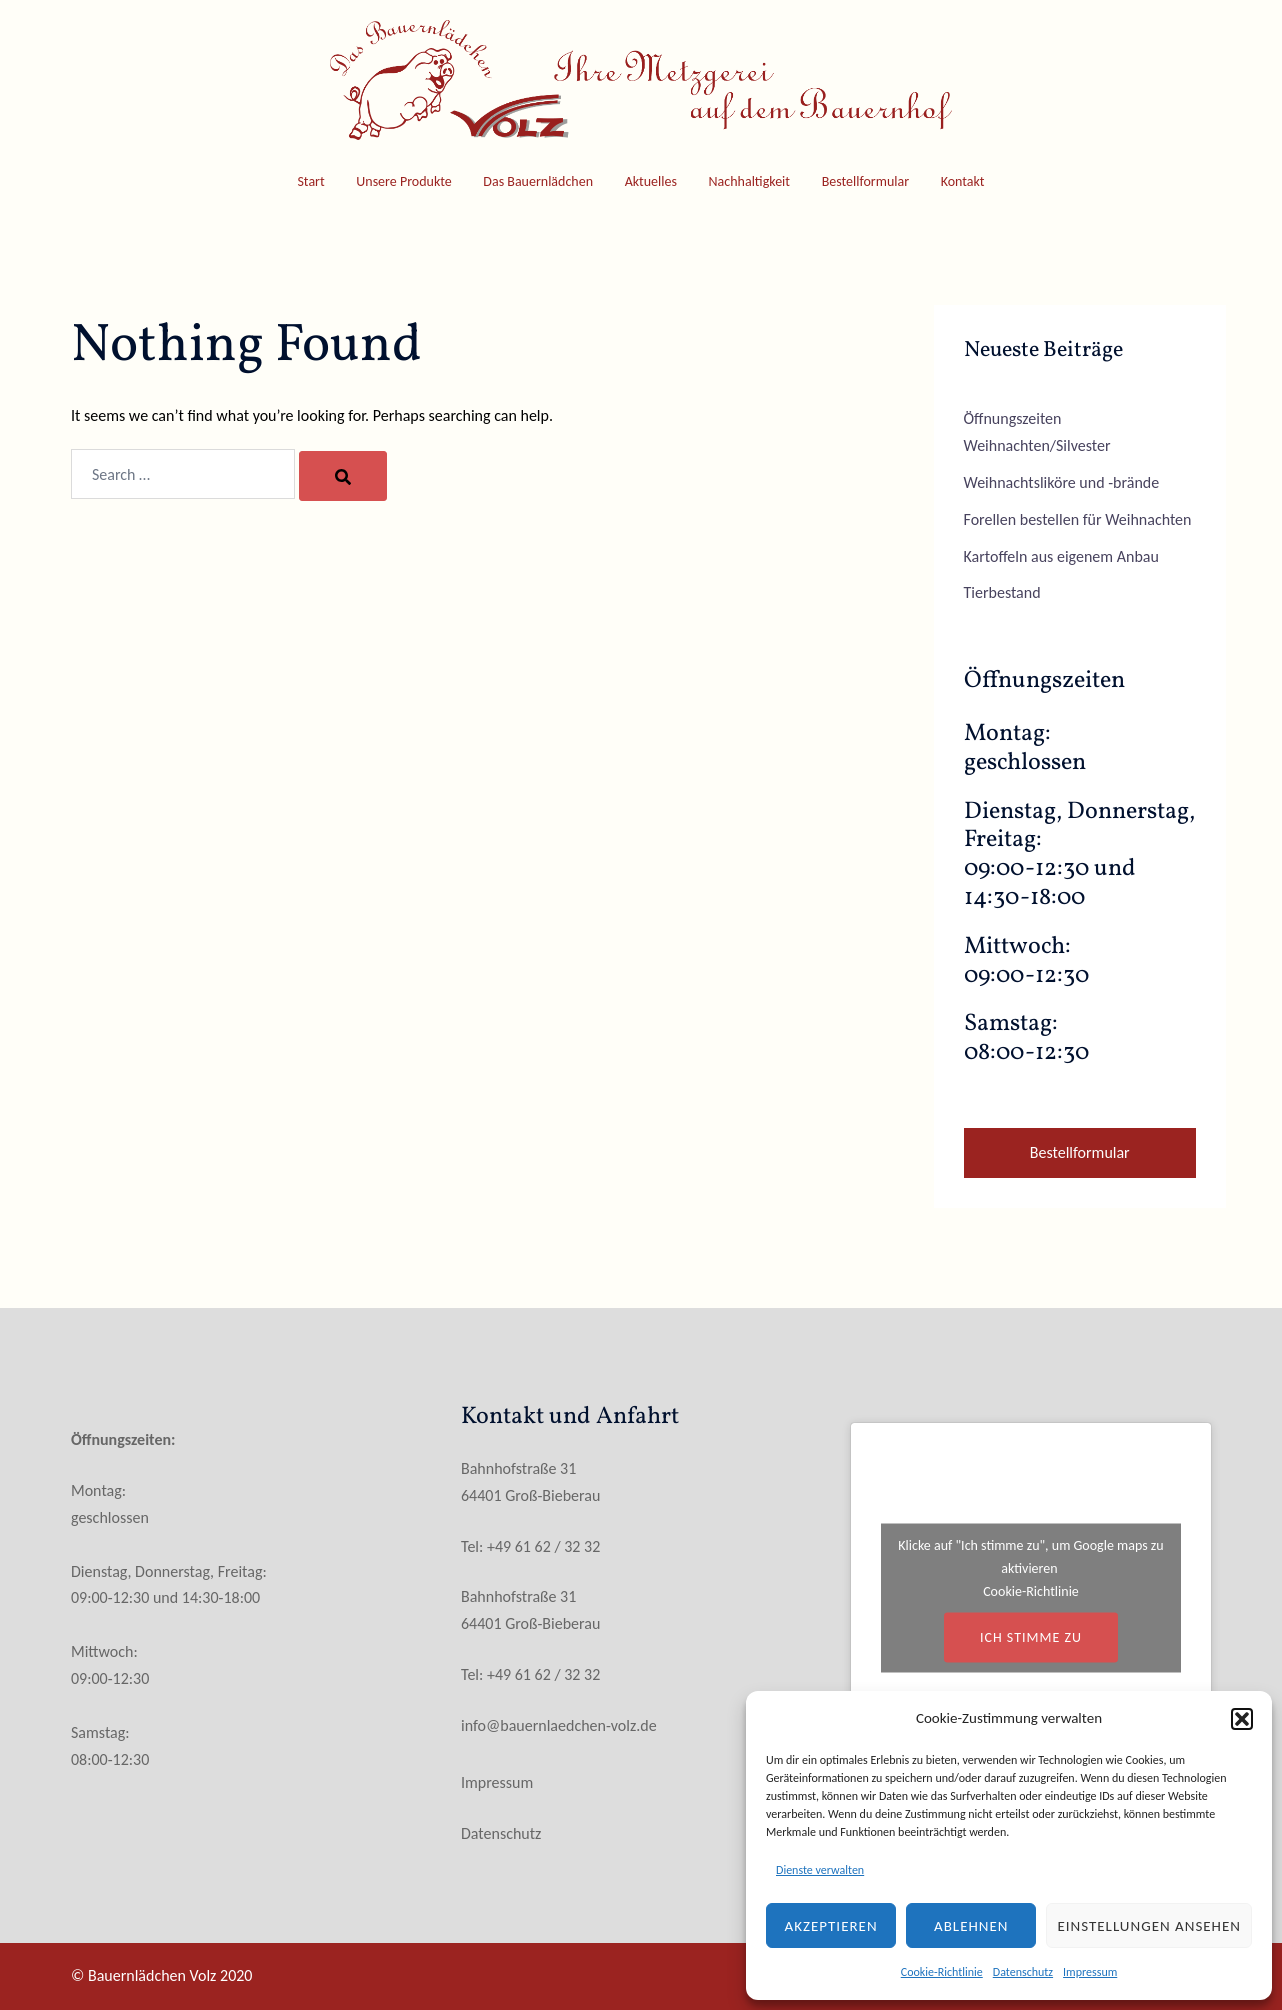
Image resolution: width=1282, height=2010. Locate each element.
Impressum (1090, 1972)
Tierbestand (1002, 592)
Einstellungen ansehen (1149, 1926)
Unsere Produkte (403, 181)
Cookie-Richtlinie (942, 1972)
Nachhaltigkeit (749, 181)
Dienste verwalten (820, 1870)
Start (310, 181)
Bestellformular (865, 181)
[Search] (343, 476)
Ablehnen (971, 1926)
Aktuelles (651, 181)
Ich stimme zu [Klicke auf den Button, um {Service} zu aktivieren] (1031, 1637)
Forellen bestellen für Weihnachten (1078, 519)
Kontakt (963, 181)
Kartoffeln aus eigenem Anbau (1061, 556)
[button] (1242, 1719)
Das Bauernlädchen (538, 181)
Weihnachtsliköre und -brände (1062, 482)
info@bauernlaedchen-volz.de (559, 1725)
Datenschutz (1023, 1972)
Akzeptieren (831, 1926)
